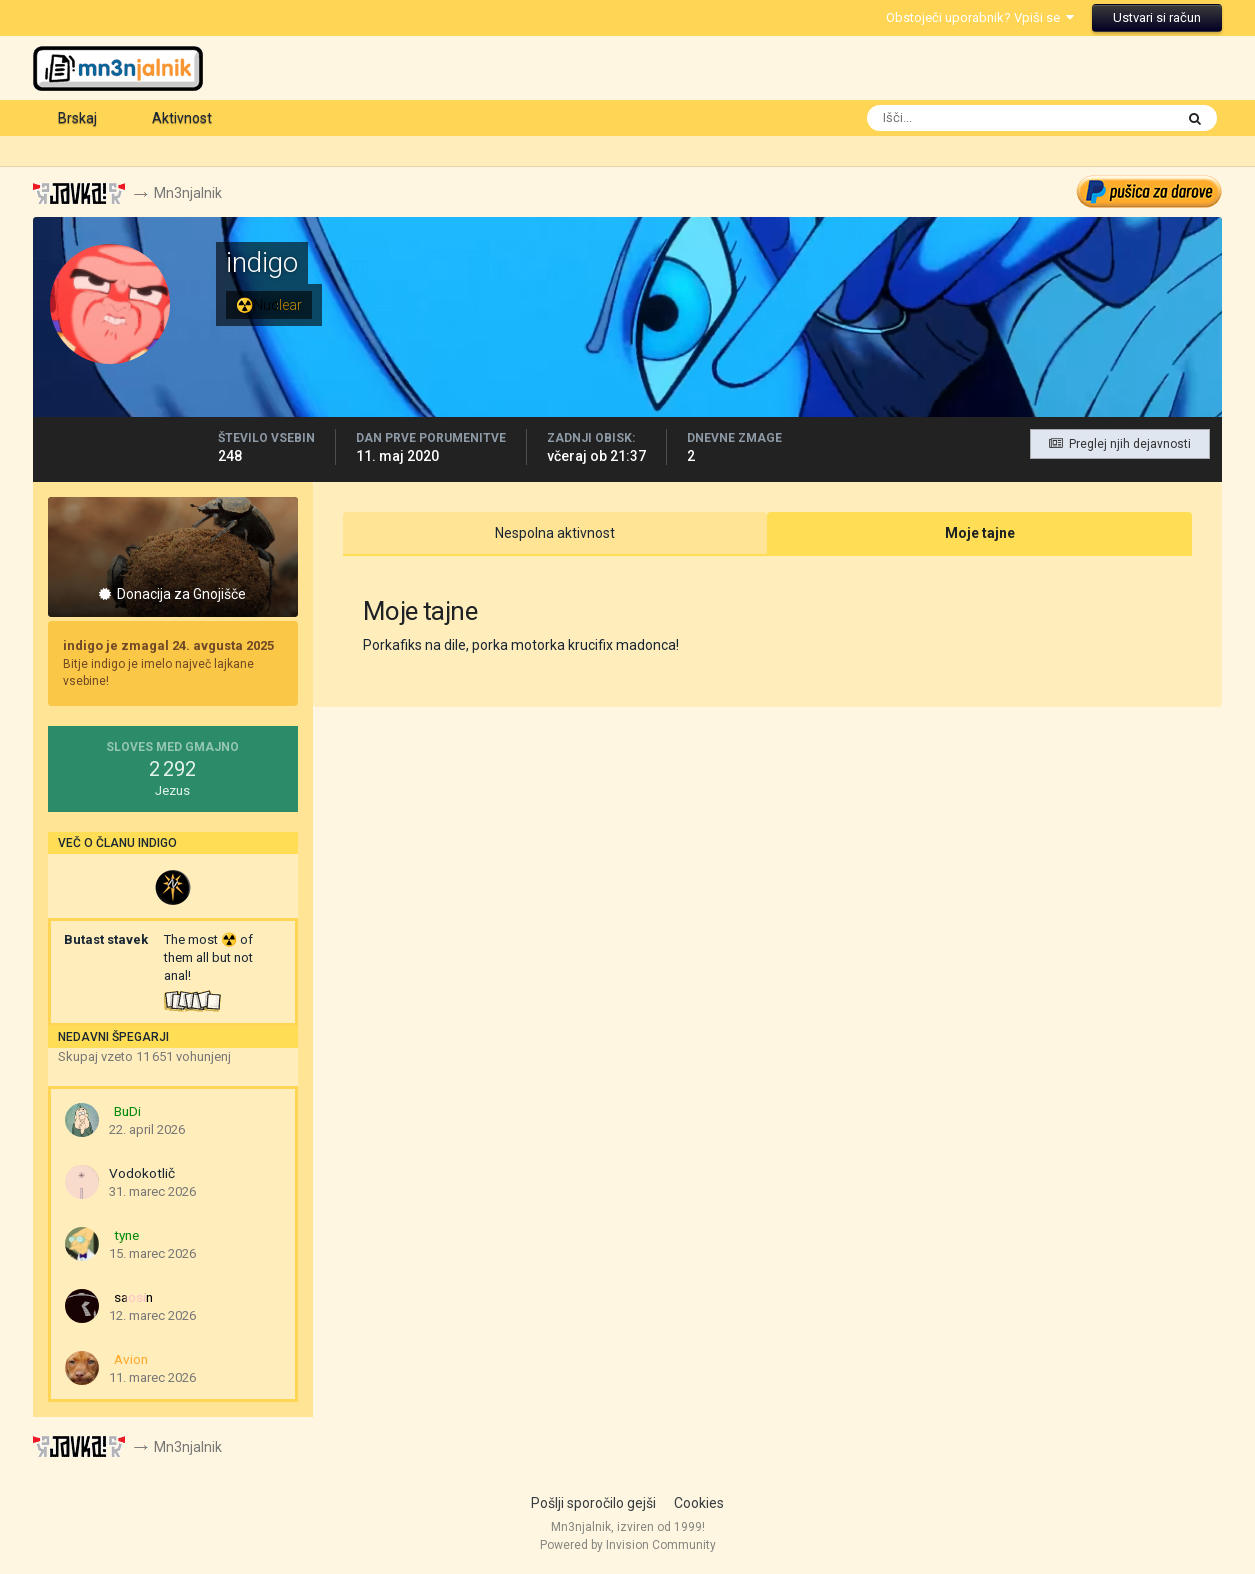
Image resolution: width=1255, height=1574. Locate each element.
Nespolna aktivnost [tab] (555, 533)
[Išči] (943, 118)
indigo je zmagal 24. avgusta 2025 (168, 645)
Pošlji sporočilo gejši (593, 1503)
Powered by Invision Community (628, 1545)
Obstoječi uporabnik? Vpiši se (980, 17)
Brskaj (77, 118)
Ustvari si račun (1157, 17)
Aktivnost (182, 118)
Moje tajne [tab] (980, 533)
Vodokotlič (142, 1173)
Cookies (699, 1503)
